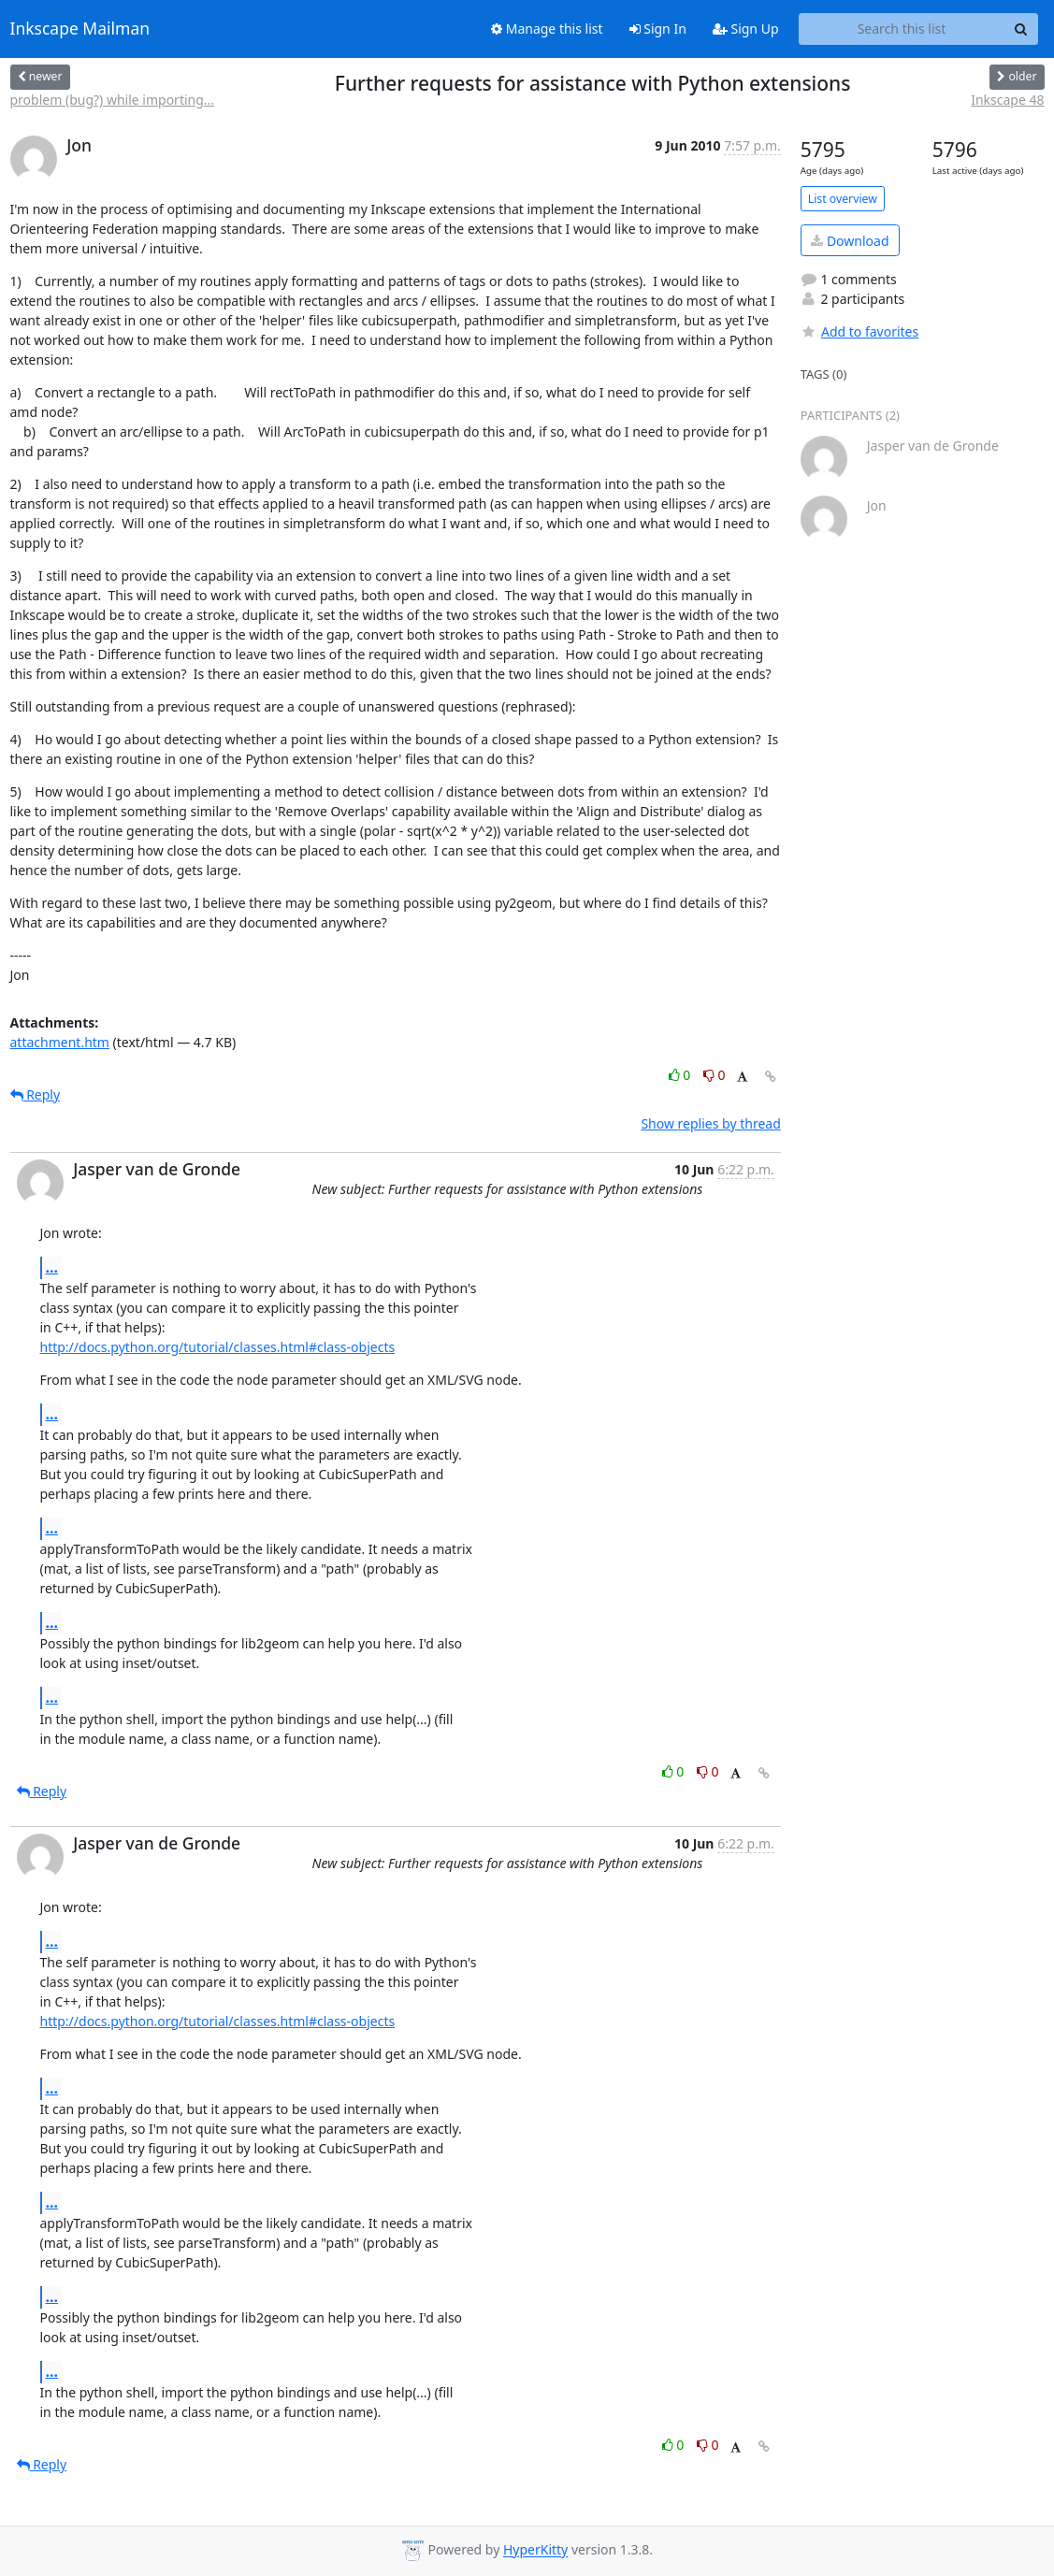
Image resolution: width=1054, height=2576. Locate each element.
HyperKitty (535, 2550)
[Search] (1021, 29)
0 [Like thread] (681, 1075)
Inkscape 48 (1007, 99)
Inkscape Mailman (80, 29)
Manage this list (547, 28)
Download (849, 241)
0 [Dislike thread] (714, 1075)
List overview (842, 199)
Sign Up (746, 28)
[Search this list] (902, 29)
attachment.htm (59, 1042)
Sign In (657, 28)
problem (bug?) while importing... (112, 99)
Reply (35, 1094)
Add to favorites (859, 331)
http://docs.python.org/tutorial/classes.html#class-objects (218, 1347)
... (52, 1267)
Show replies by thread (710, 1123)
